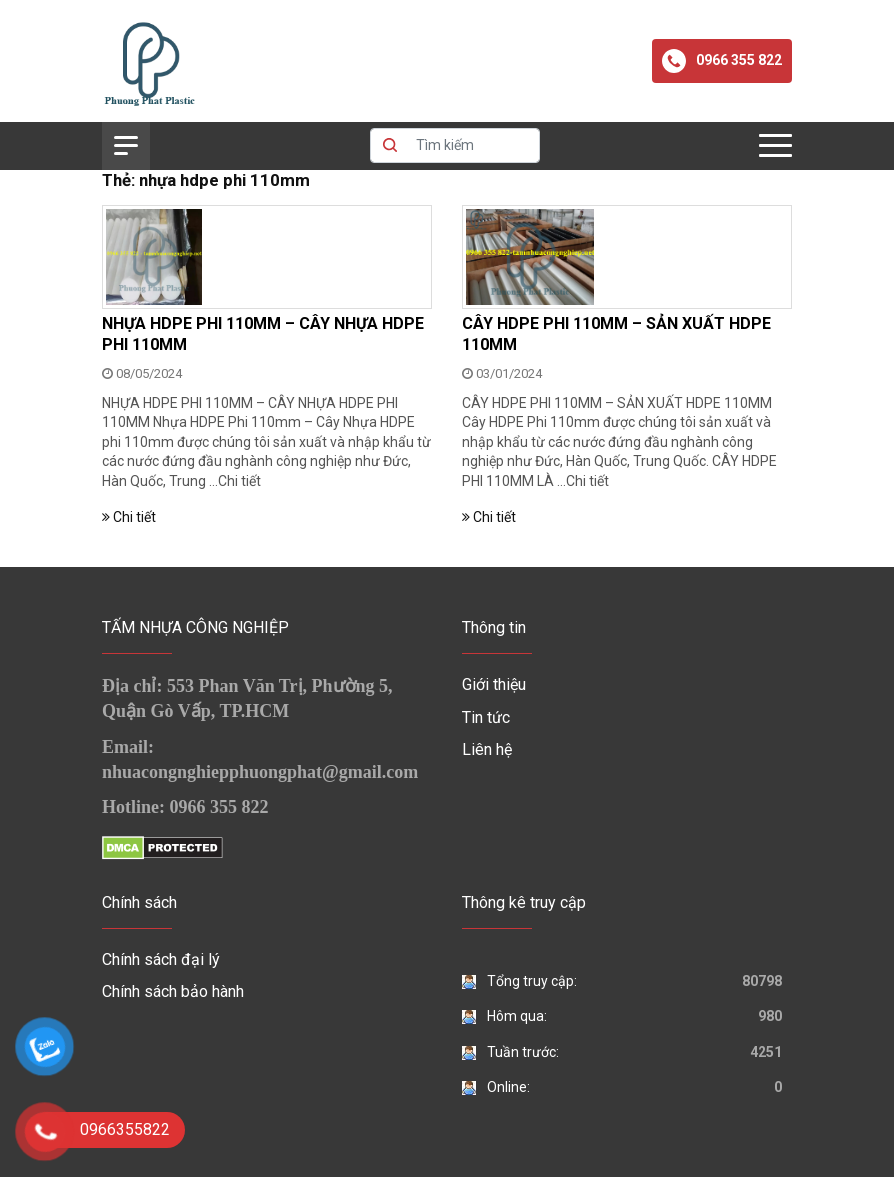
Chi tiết (239, 481)
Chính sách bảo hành (173, 991)
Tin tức (486, 717)
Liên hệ (487, 749)
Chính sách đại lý (161, 959)
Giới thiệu (494, 684)
